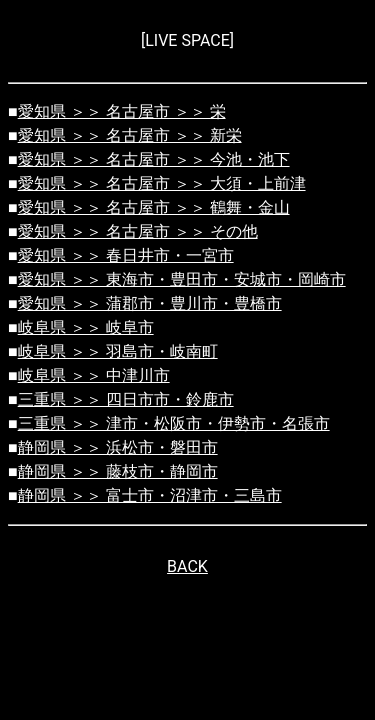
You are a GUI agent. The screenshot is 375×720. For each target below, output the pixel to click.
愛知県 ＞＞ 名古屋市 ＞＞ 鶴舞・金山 (154, 207)
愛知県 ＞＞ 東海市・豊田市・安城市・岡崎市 (182, 279)
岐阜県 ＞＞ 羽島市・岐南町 (118, 351)
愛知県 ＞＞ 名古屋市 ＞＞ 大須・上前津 (162, 183)
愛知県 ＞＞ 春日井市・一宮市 (126, 255)
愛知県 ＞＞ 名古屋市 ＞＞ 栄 (122, 111)
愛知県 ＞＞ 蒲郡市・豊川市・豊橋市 (150, 303)
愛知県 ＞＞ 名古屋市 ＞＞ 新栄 (130, 135)
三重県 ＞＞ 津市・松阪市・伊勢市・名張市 (174, 423)
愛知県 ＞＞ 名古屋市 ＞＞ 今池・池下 (154, 159)
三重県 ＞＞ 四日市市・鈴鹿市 (126, 399)
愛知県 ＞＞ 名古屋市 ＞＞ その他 (138, 231)
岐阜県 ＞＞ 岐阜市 (86, 327)
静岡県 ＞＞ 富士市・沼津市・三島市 (150, 495)
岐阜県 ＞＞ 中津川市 (94, 375)
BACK (187, 566)
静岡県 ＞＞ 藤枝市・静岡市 (118, 471)
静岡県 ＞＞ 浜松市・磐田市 (118, 447)
